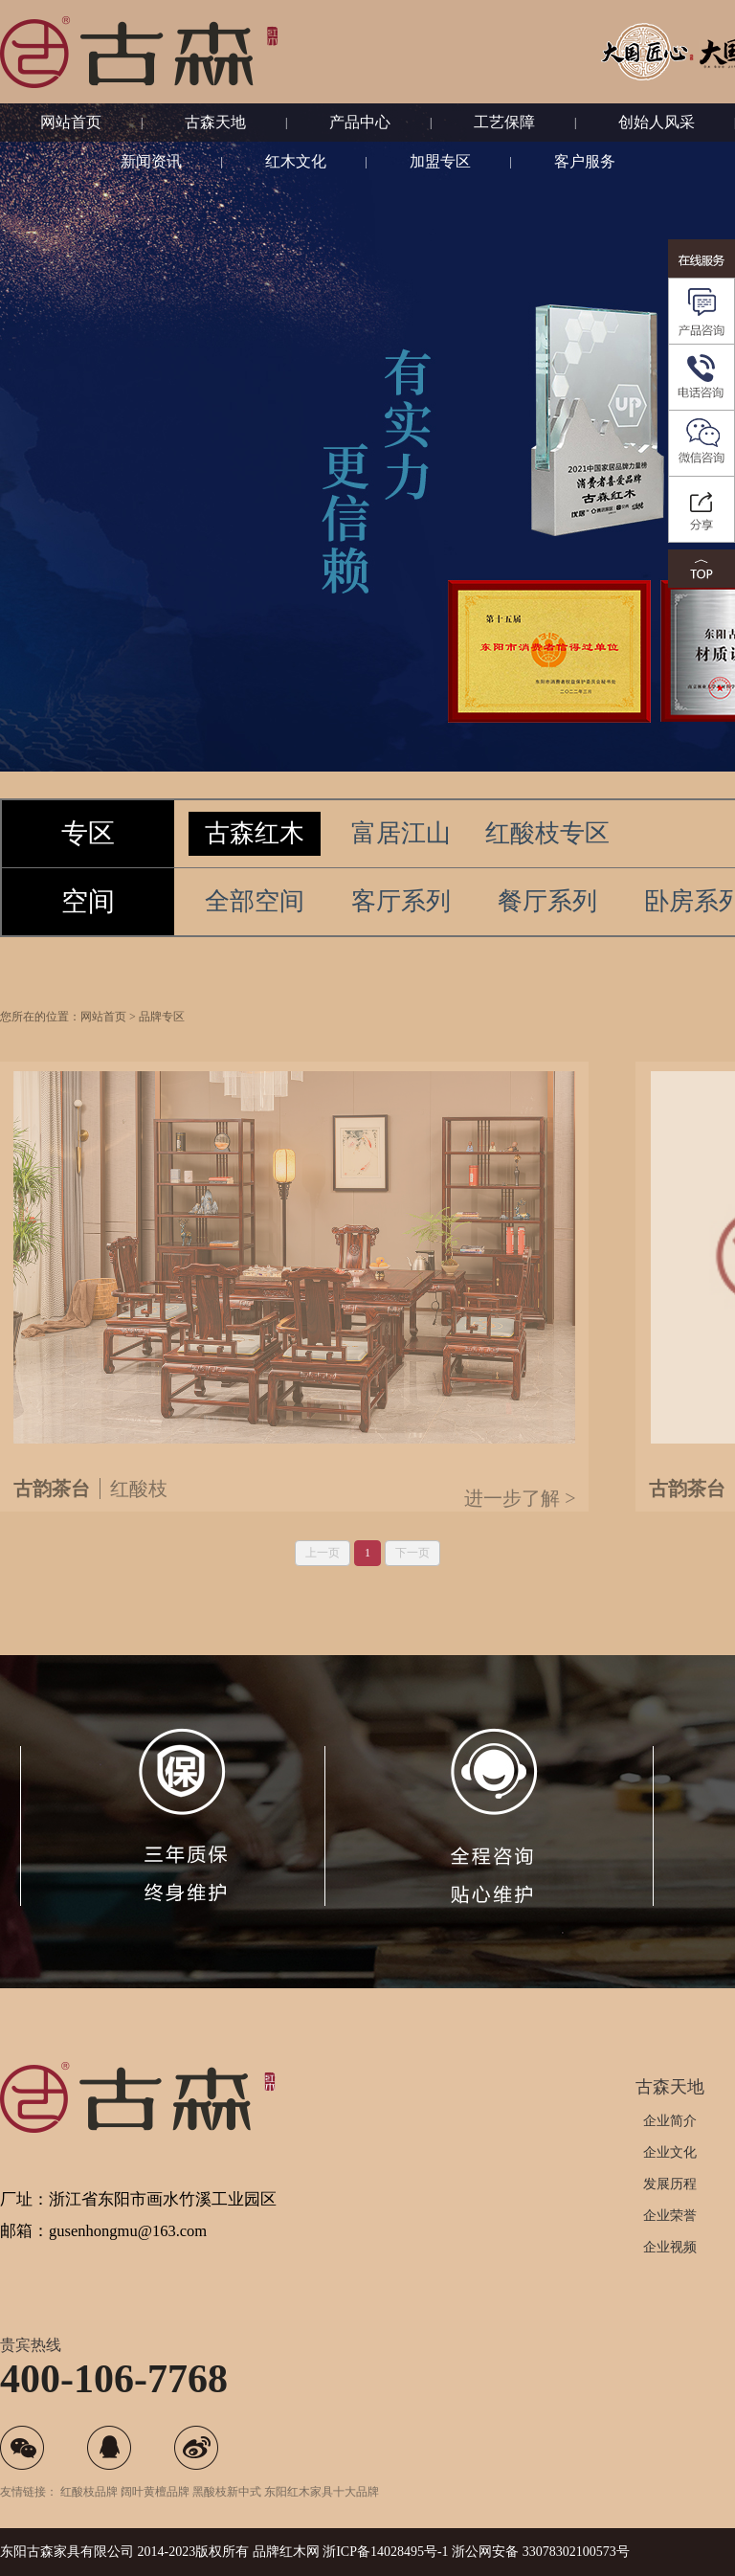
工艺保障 (504, 122)
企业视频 (670, 2247)
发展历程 (670, 2184)
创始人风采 (656, 122)
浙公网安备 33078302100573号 (541, 2551)
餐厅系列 (547, 901)
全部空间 (254, 901)
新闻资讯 (151, 161)
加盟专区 (440, 161)
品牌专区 (162, 1045)
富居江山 (401, 833)
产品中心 (359, 122)
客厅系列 (401, 901)
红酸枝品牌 (89, 2491)
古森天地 (215, 122)
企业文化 (670, 2152)
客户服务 (584, 161)
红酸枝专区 (547, 833)
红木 (292, 2551)
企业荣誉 (670, 2215)
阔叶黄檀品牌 (155, 2491)
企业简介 (670, 2121)
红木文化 (295, 161)
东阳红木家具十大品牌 (321, 2491)
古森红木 (254, 833)
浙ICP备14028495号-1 (385, 2551)
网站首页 (70, 122)
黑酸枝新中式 (226, 2491)
